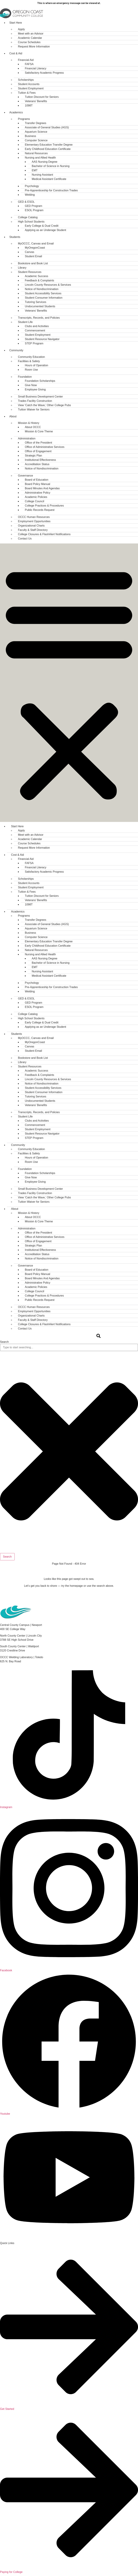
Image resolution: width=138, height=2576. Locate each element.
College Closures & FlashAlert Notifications (44, 534)
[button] (69, 682)
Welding (30, 194)
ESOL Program (34, 210)
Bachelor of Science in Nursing (51, 166)
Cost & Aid (15, 53)
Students (14, 236)
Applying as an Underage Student (45, 230)
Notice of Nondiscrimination (41, 468)
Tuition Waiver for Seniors (34, 409)
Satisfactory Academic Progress (44, 72)
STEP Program (34, 343)
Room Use (31, 369)
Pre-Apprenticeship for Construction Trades (51, 190)
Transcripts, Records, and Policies (39, 317)
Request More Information (34, 46)
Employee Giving (35, 389)
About (13, 416)
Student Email (33, 256)
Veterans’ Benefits (36, 310)
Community (16, 350)
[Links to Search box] (98, 1336)
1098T (29, 105)
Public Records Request (40, 509)
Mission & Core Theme (39, 431)
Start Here (15, 22)
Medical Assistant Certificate (49, 179)
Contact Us (25, 538)
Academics (16, 112)
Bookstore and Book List (33, 263)
